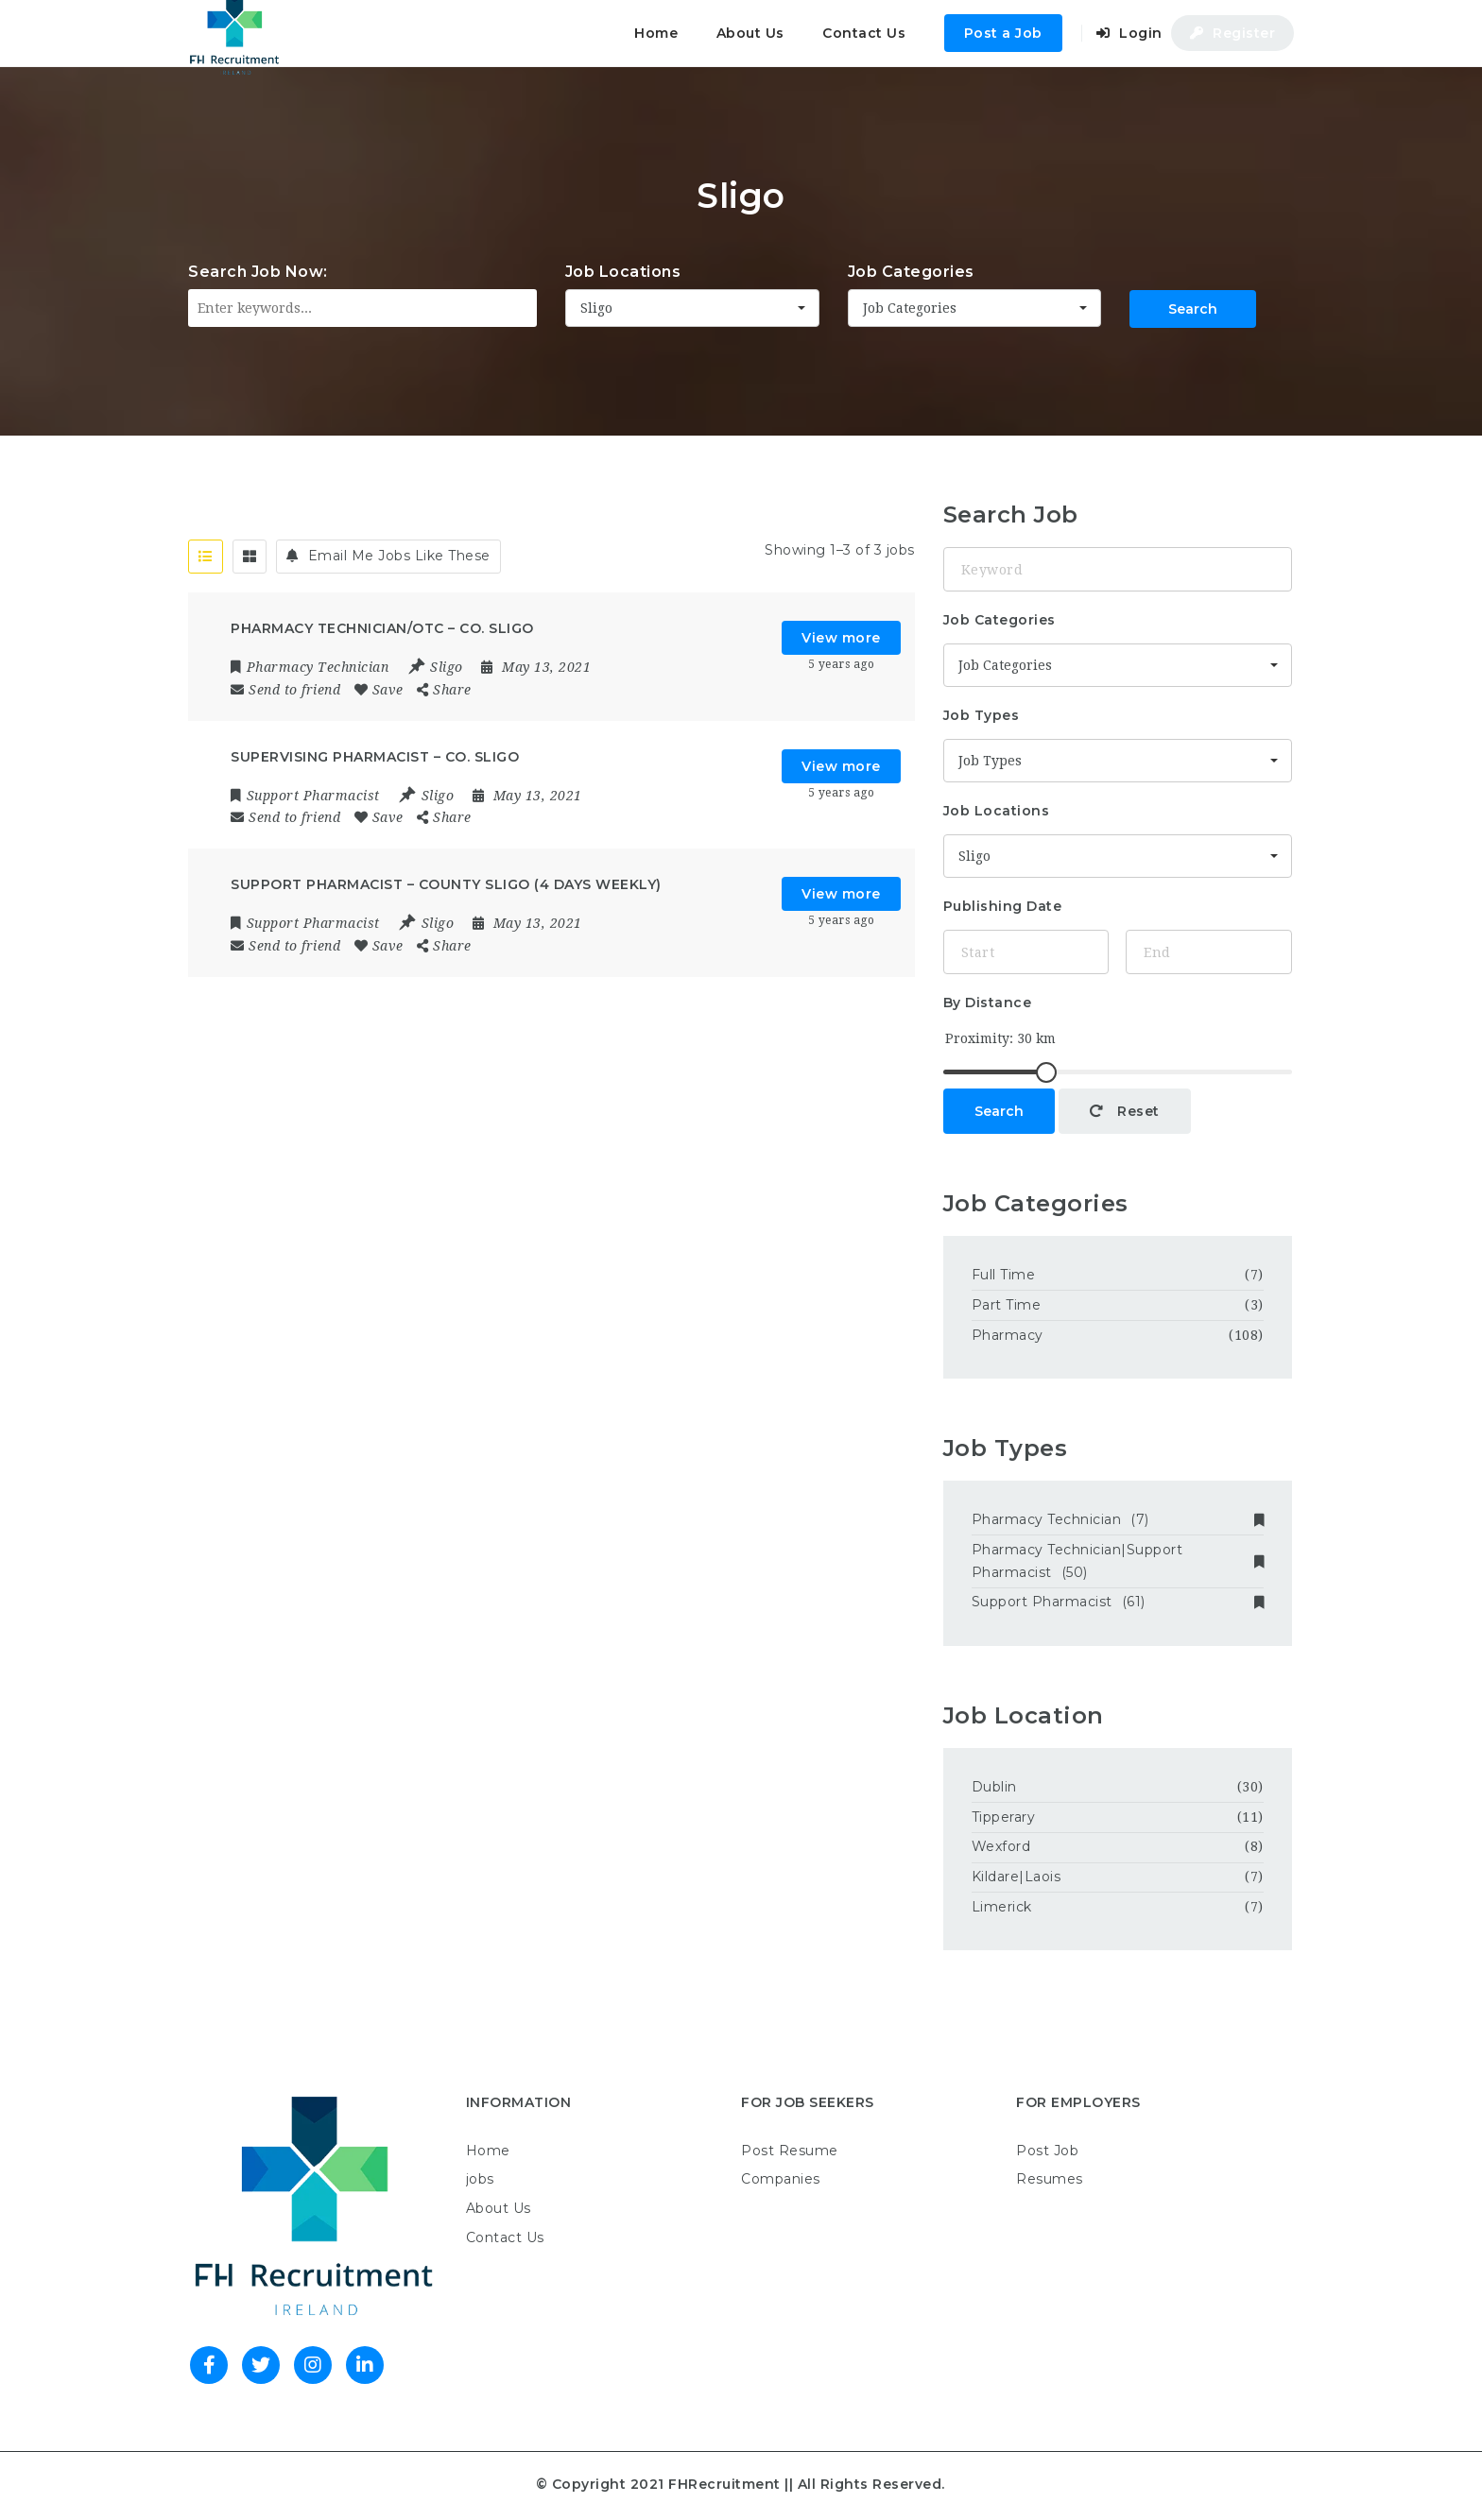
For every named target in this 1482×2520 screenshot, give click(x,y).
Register (1232, 33)
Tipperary (1004, 1817)
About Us (750, 33)
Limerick (1002, 1906)
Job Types (981, 715)
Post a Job (1003, 33)
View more (841, 637)
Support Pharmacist (1118, 1601)
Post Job (1047, 2150)
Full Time (1004, 1274)
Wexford (1003, 1846)
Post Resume (789, 2150)
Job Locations (623, 272)
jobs (480, 2178)
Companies (780, 2178)
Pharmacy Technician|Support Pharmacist (1118, 1561)
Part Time (1007, 1304)
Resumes (1049, 2178)
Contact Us (863, 33)
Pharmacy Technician (1118, 1519)
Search (1192, 308)
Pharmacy (1007, 1335)
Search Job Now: (258, 272)
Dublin (994, 1786)
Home (656, 33)
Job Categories (911, 272)
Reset (1125, 1111)
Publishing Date (1002, 906)
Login (1129, 33)
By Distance (987, 1002)
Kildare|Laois (1016, 1876)
